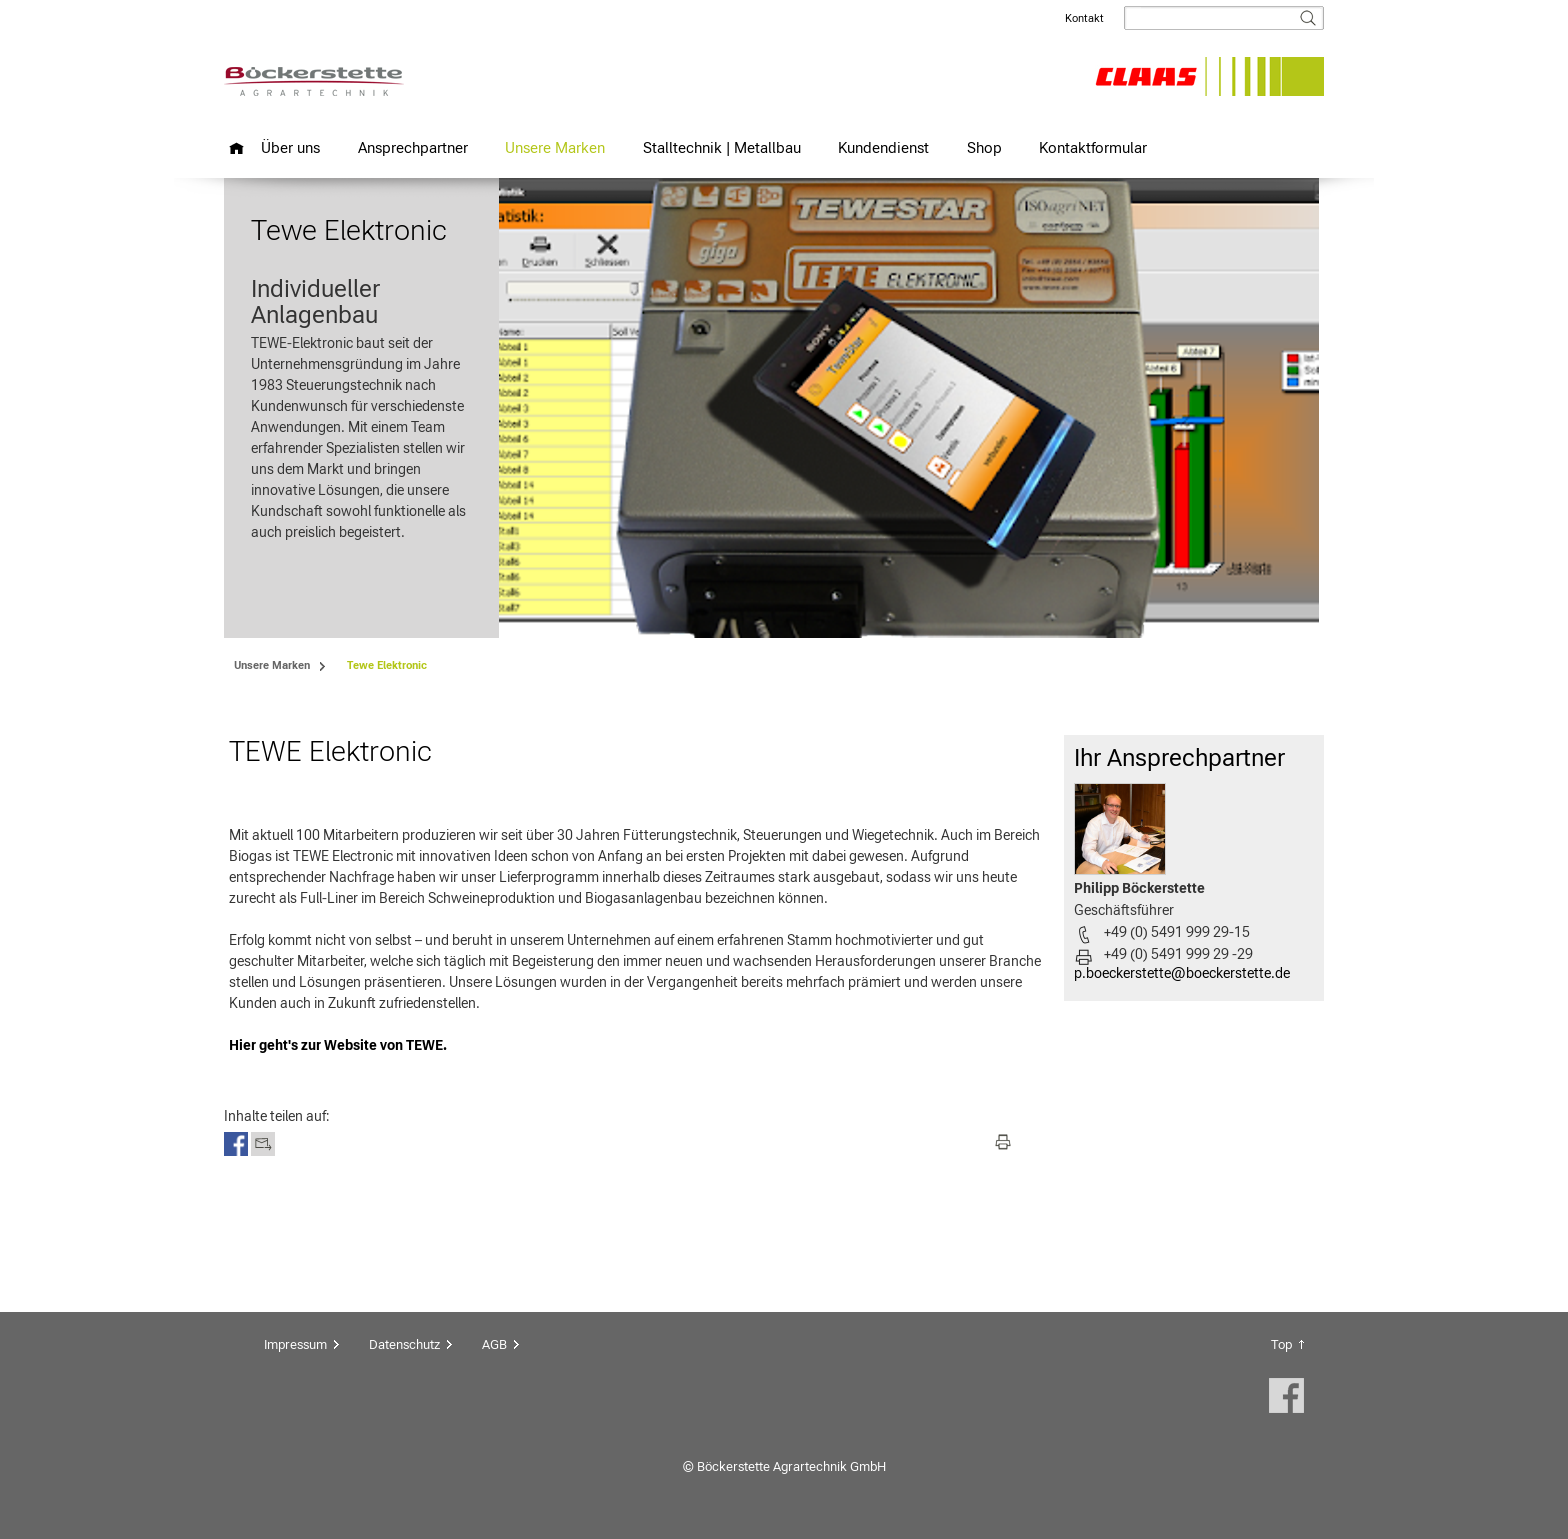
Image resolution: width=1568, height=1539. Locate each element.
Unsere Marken (555, 147)
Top (1281, 1344)
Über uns (290, 147)
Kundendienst (883, 147)
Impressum (295, 1344)
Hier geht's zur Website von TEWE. (338, 1045)
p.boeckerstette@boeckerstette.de (1182, 973)
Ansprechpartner (413, 147)
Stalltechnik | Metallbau (722, 147)
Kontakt (1084, 18)
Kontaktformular (1093, 147)
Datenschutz (404, 1344)
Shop (984, 147)
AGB (494, 1344)
